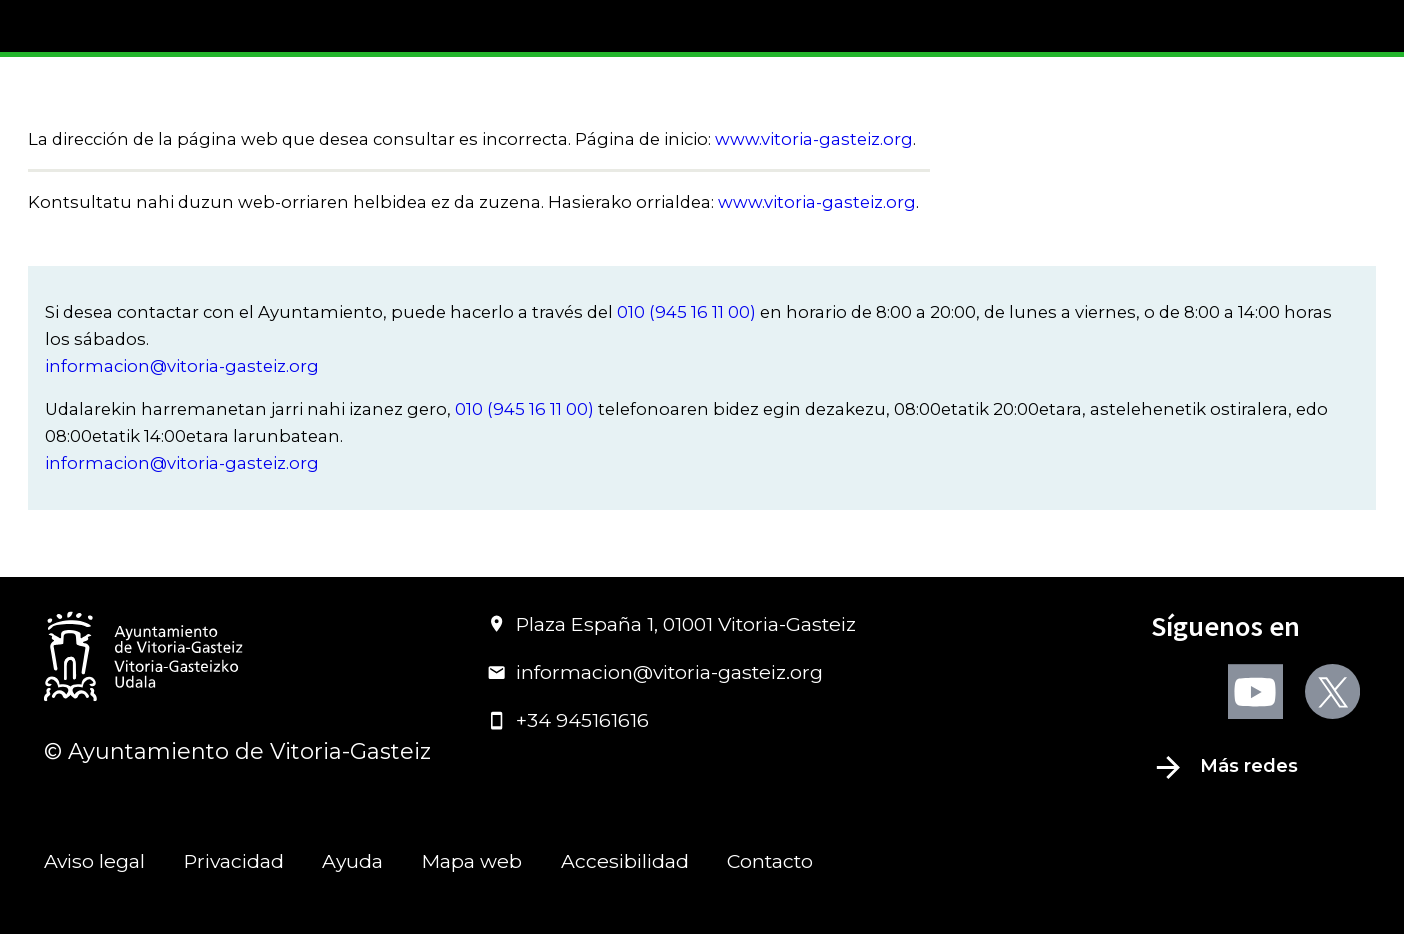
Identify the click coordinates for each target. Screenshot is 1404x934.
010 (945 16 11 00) (686, 312)
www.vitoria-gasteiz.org (814, 139)
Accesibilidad (625, 861)
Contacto (770, 861)
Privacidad (234, 861)
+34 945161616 (568, 720)
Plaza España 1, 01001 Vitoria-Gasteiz (671, 624)
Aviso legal (94, 861)
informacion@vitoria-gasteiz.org (182, 366)
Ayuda (352, 861)
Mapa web (472, 861)
